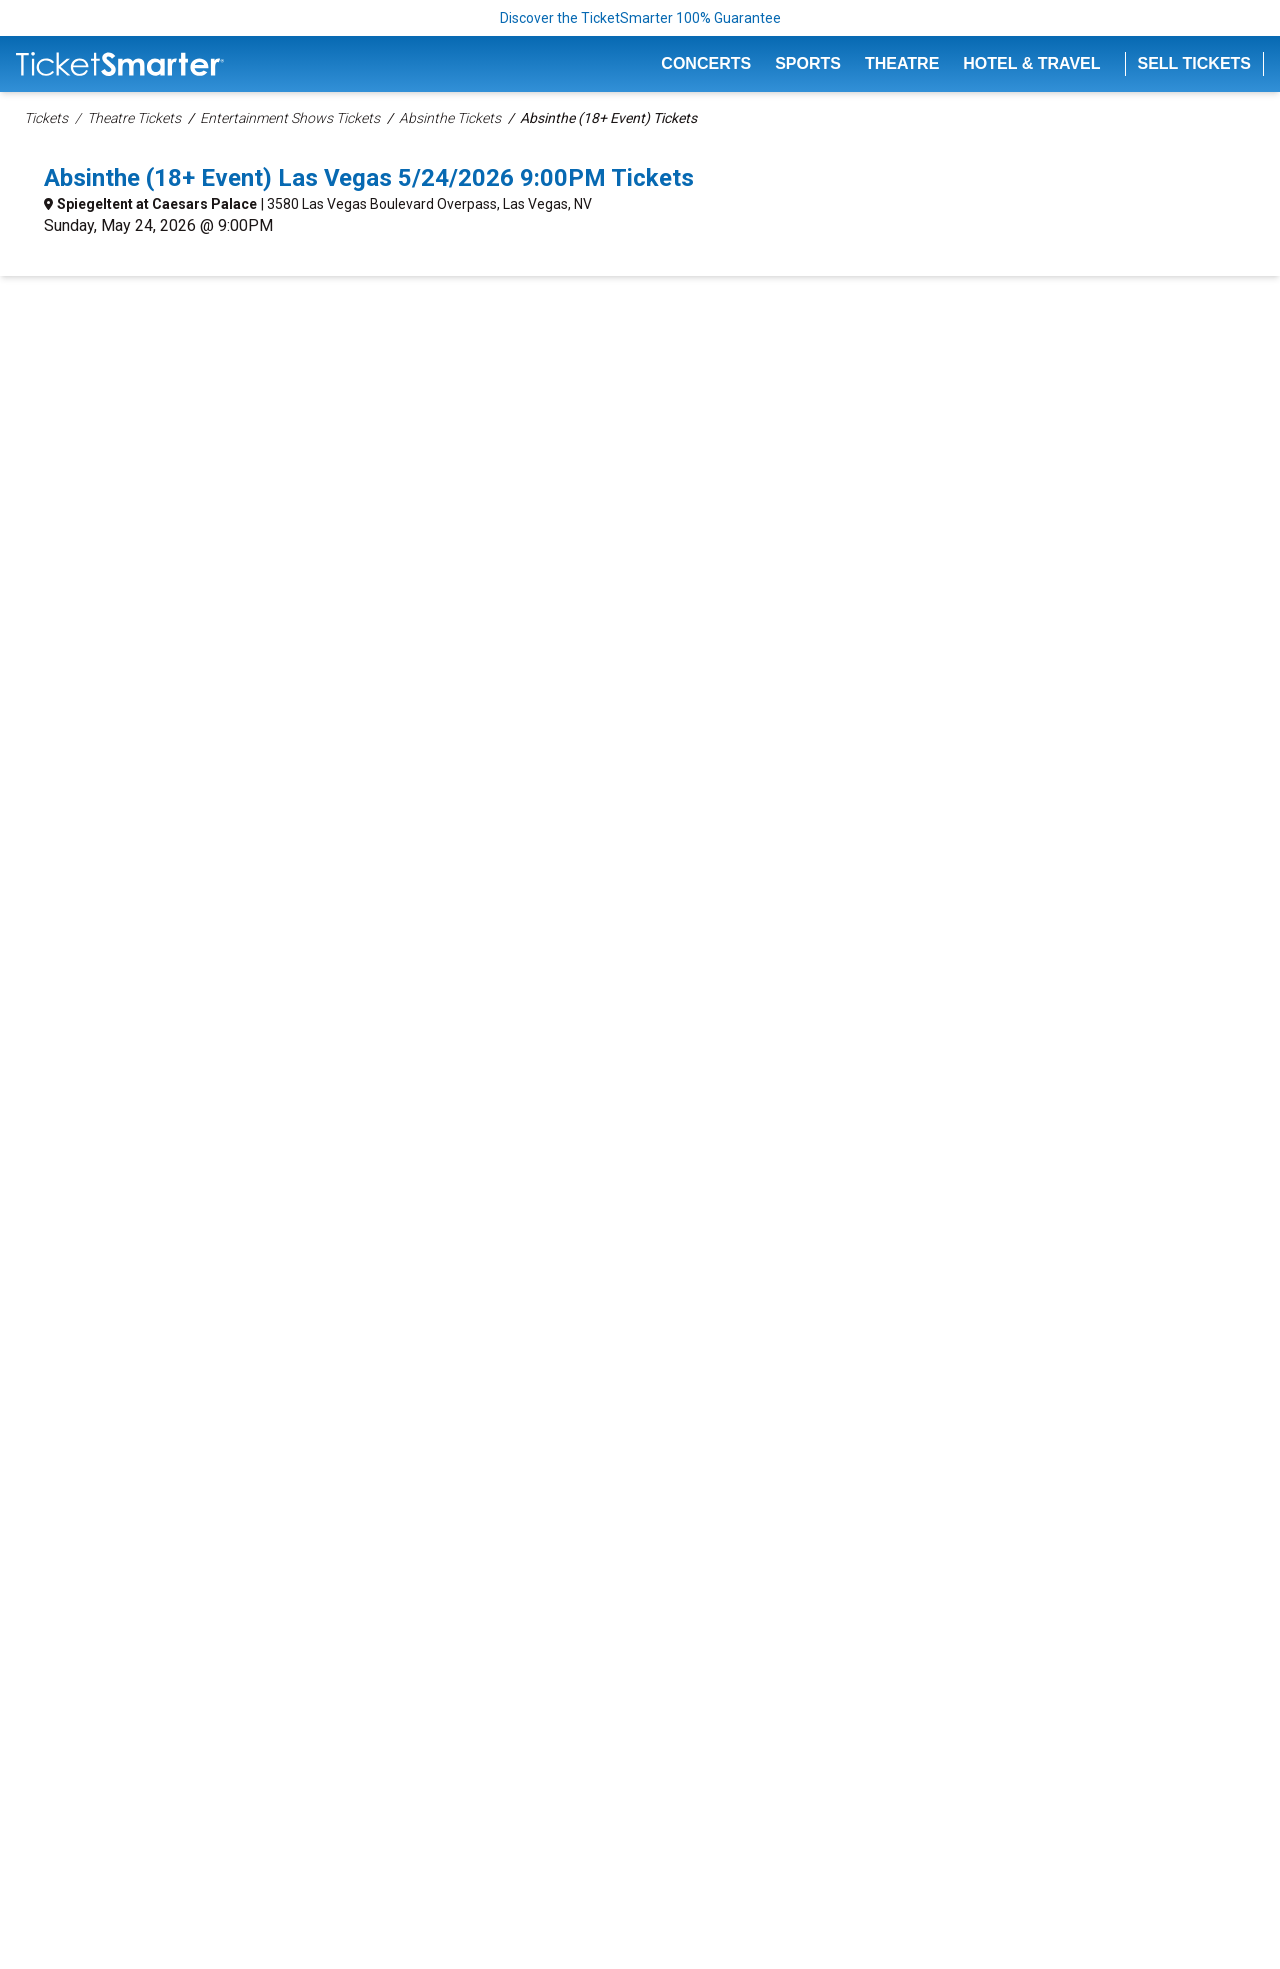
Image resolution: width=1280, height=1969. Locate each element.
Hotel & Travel (1031, 63)
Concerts (706, 63)
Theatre (902, 63)
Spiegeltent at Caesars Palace (157, 204)
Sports (808, 63)
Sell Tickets (1195, 63)
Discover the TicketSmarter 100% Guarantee (640, 18)
